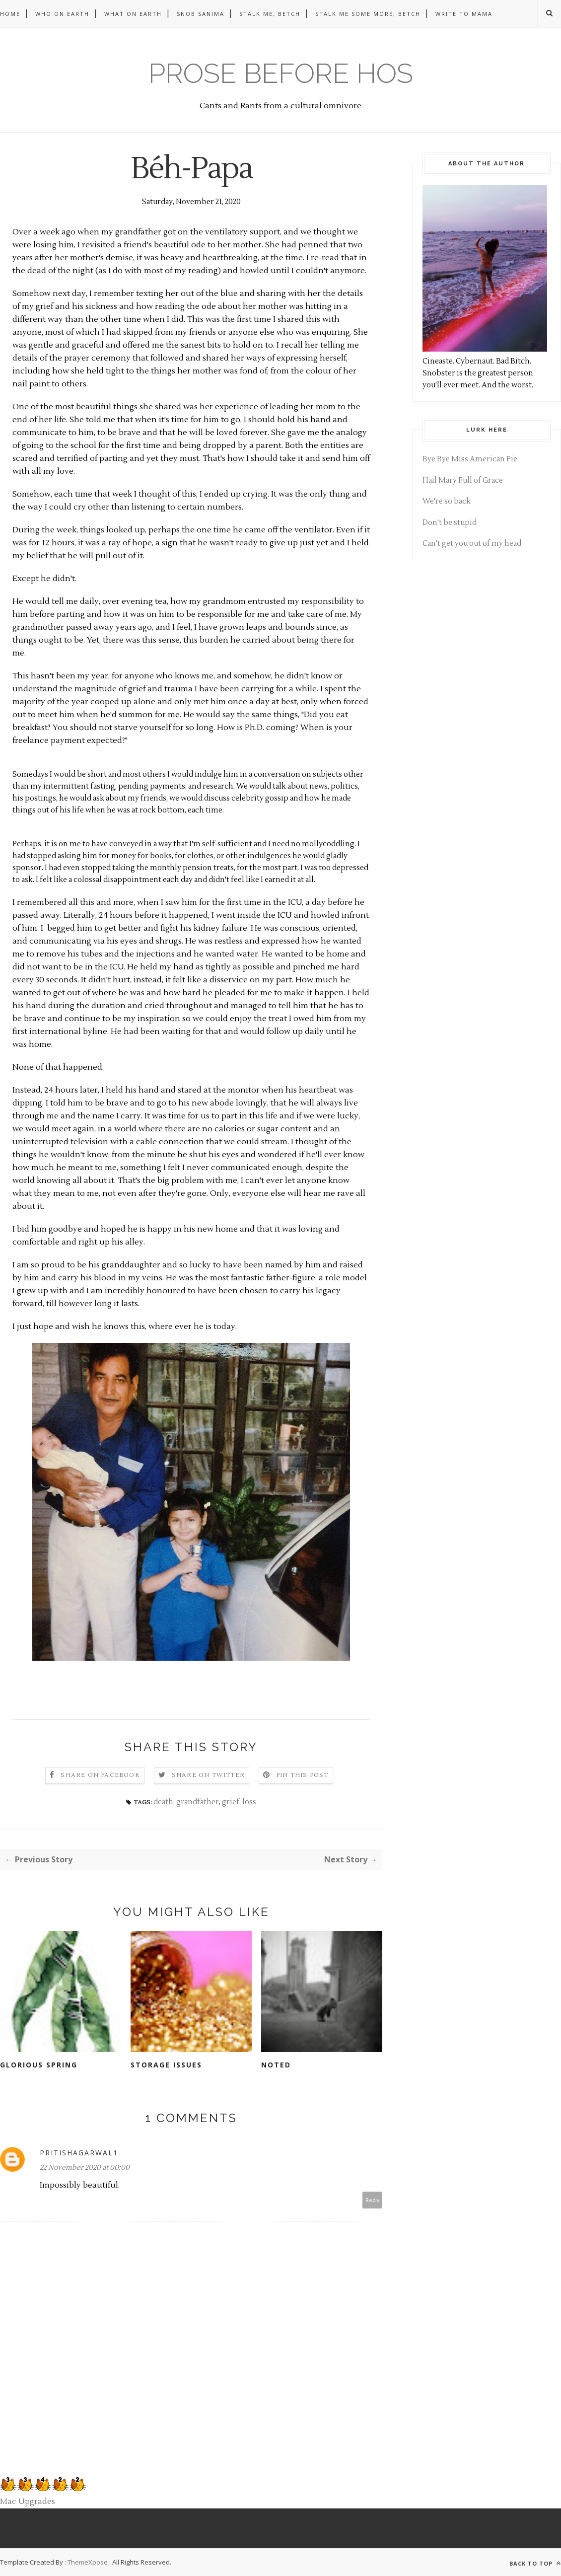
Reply (372, 2200)
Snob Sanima (200, 13)
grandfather (197, 1802)
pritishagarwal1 (79, 2152)
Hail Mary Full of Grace (462, 480)
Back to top (535, 2563)
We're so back (446, 501)
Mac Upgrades (27, 2501)
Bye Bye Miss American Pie (469, 459)
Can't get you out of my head (471, 543)
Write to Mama (463, 13)
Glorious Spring (38, 2064)
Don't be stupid (449, 522)
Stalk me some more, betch (368, 13)
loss (249, 1802)
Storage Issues (166, 2064)
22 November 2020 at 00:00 (85, 2167)
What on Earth (133, 13)
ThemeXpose (87, 2562)
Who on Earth (62, 13)
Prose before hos (280, 73)
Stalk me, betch (269, 13)
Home (10, 13)
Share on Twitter (208, 1775)
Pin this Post (302, 1775)
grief (230, 1802)
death (163, 1802)
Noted (276, 2064)
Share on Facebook (100, 1775)
